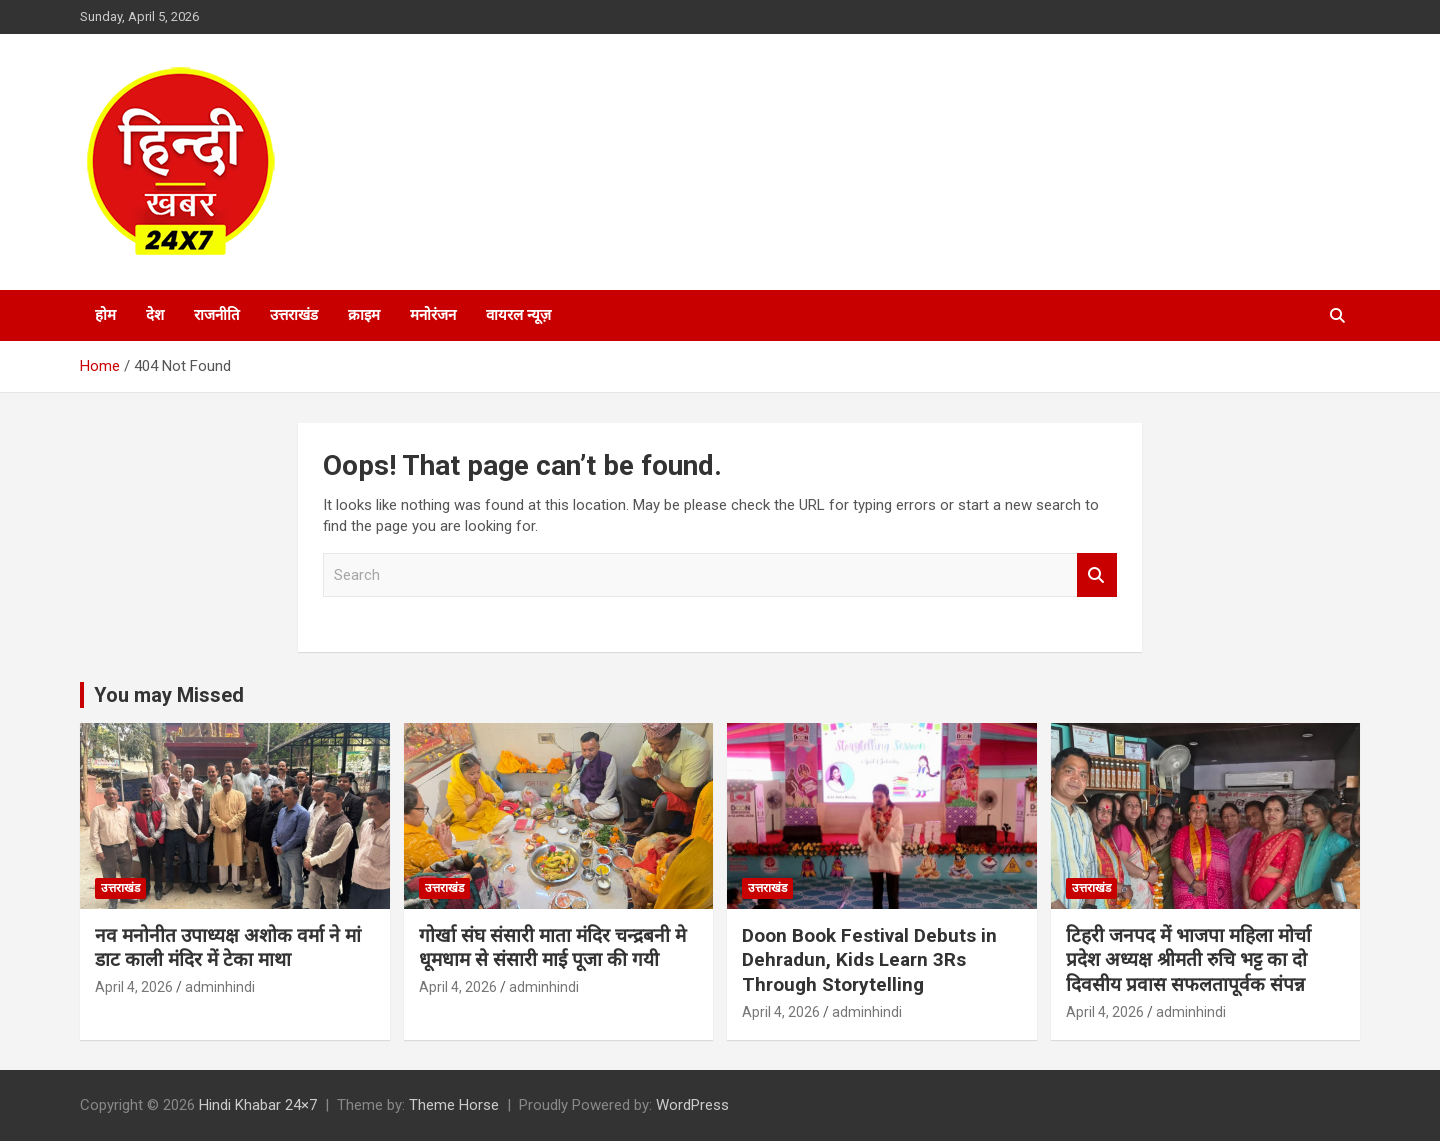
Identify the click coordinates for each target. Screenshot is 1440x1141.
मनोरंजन (433, 315)
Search (1097, 575)
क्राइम (364, 315)
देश (155, 315)
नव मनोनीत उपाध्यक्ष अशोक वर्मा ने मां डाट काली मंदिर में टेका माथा (228, 948)
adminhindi (220, 987)
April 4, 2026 (134, 987)
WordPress (692, 1105)
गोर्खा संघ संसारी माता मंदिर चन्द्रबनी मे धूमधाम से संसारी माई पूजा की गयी (552, 948)
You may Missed (169, 695)
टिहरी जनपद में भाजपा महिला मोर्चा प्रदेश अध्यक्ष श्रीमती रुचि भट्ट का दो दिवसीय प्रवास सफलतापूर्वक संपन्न (1188, 960)
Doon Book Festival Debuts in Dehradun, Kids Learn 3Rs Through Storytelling (869, 960)
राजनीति (217, 315)
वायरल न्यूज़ (518, 315)
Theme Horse (454, 1105)
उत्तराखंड (294, 315)
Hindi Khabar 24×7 (258, 1105)
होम (105, 315)
